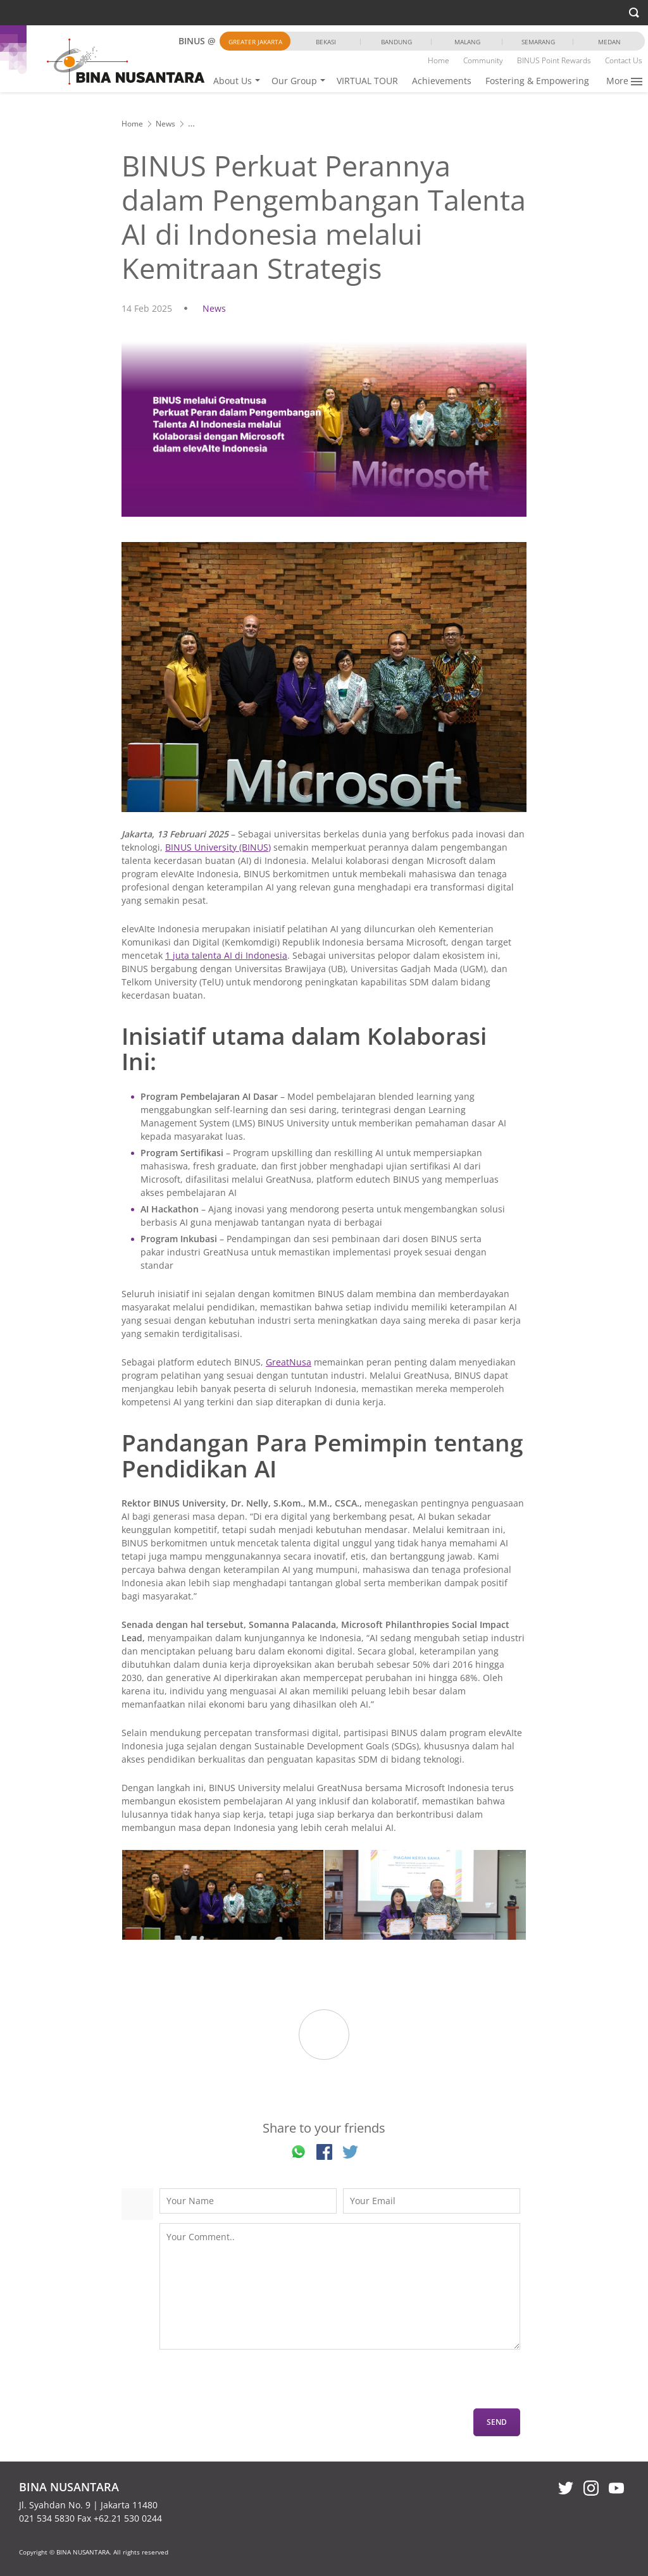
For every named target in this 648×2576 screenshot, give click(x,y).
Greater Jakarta (255, 42)
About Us (232, 81)
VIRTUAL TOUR (367, 81)
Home (438, 60)
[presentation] (255, 2383)
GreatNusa (288, 1362)
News (165, 123)
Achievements (441, 81)
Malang (467, 42)
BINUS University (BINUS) (218, 847)
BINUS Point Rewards (554, 60)
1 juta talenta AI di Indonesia (226, 955)
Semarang (538, 42)
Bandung (396, 42)
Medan (609, 42)
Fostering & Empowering (537, 81)
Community (483, 60)
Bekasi (326, 42)
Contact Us (623, 60)
